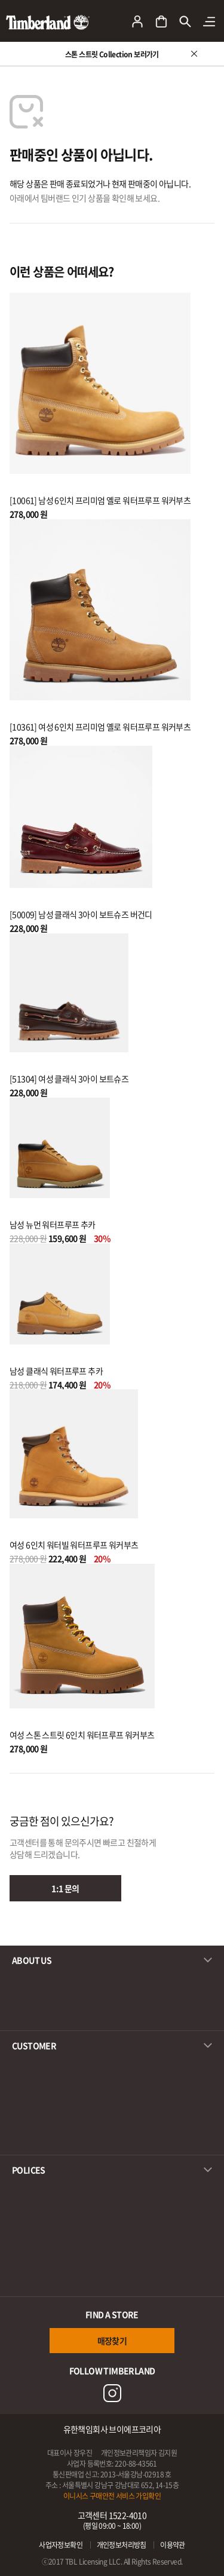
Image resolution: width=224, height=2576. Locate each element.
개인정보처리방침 (121, 2545)
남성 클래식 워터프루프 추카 (56, 1371)
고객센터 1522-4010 (112, 2520)
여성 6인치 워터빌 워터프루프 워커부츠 (74, 1545)
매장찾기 (112, 2341)
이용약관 (172, 2545)
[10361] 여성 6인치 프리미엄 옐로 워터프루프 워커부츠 (100, 727)
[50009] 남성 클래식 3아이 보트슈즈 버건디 (81, 914)
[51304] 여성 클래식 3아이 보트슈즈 (69, 1079)
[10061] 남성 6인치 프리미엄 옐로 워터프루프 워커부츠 (100, 500)
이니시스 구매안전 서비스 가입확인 (112, 2496)
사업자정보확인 (60, 2545)
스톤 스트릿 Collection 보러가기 (112, 54)
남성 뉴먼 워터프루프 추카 (53, 1224)
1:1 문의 (65, 1888)
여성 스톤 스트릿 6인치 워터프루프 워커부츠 (82, 1735)
